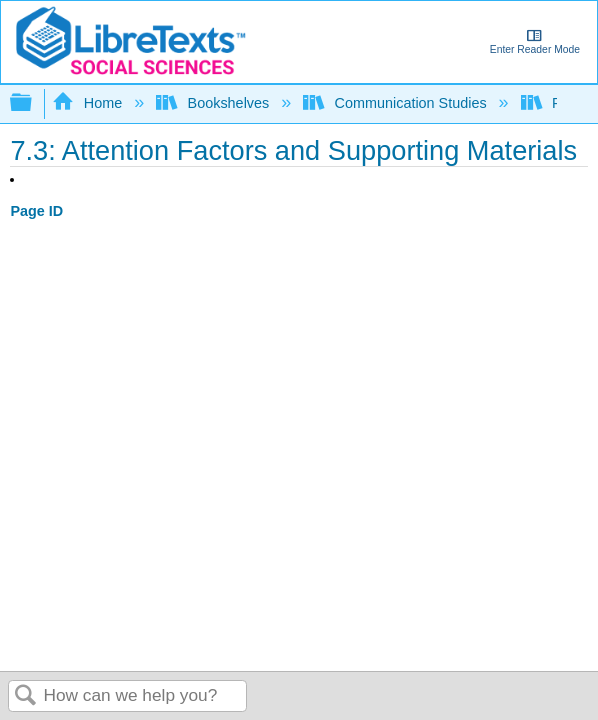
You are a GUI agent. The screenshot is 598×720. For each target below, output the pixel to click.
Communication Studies (396, 103)
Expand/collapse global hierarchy (34, 103)
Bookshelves (214, 103)
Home (89, 103)
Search (26, 696)
